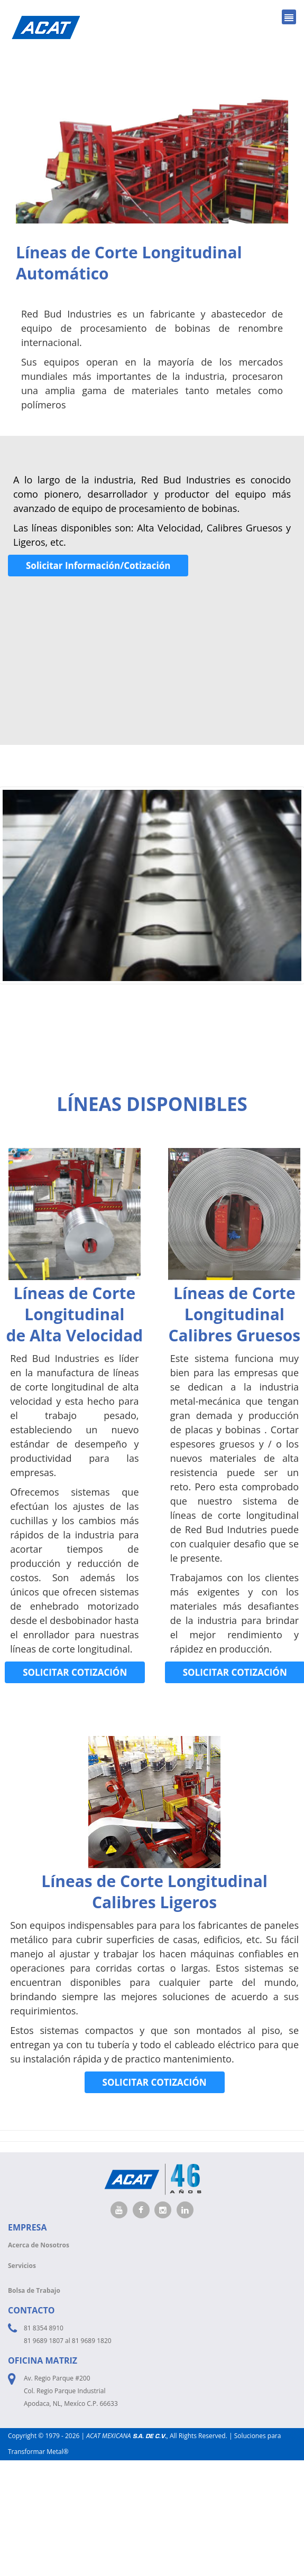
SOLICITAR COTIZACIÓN (75, 1672)
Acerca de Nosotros (38, 2245)
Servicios (22, 2265)
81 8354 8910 (43, 2327)
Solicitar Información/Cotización (98, 565)
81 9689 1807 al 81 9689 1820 (68, 2340)
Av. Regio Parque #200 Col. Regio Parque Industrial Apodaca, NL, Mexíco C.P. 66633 (71, 2391)
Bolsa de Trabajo (34, 2290)
